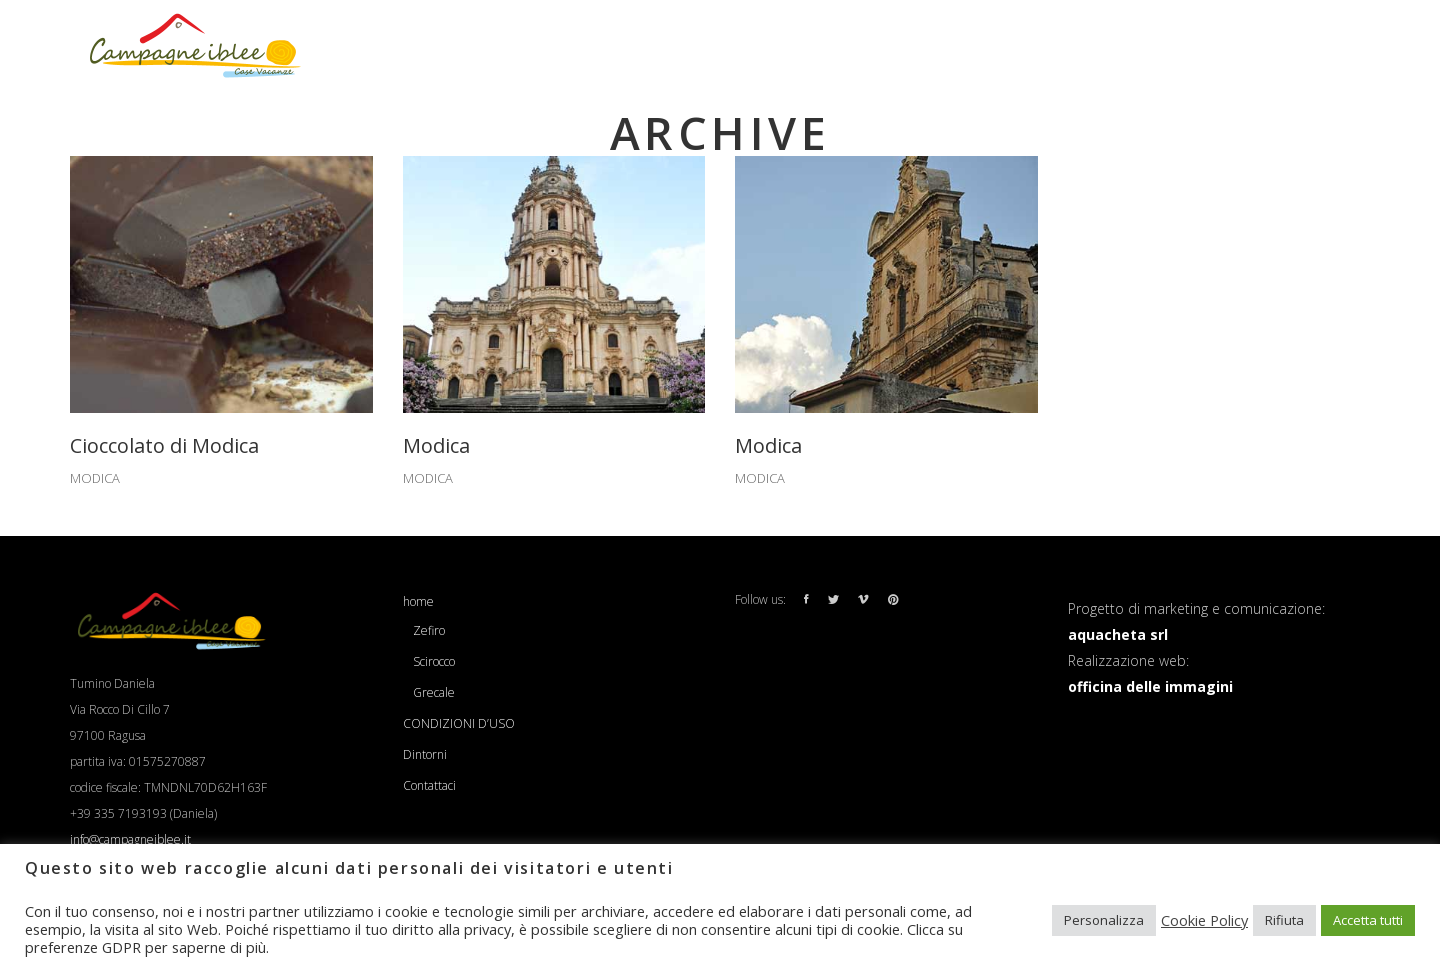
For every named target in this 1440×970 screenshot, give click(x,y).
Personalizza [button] (1104, 920)
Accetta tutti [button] (1368, 920)
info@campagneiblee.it (130, 839)
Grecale (434, 692)
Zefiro (429, 630)
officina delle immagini (1150, 686)
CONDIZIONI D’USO (459, 723)
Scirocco (434, 661)
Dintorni (425, 754)
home (418, 601)
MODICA (95, 478)
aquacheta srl (1118, 634)
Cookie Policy (1204, 920)
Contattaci (429, 785)
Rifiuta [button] (1284, 920)
